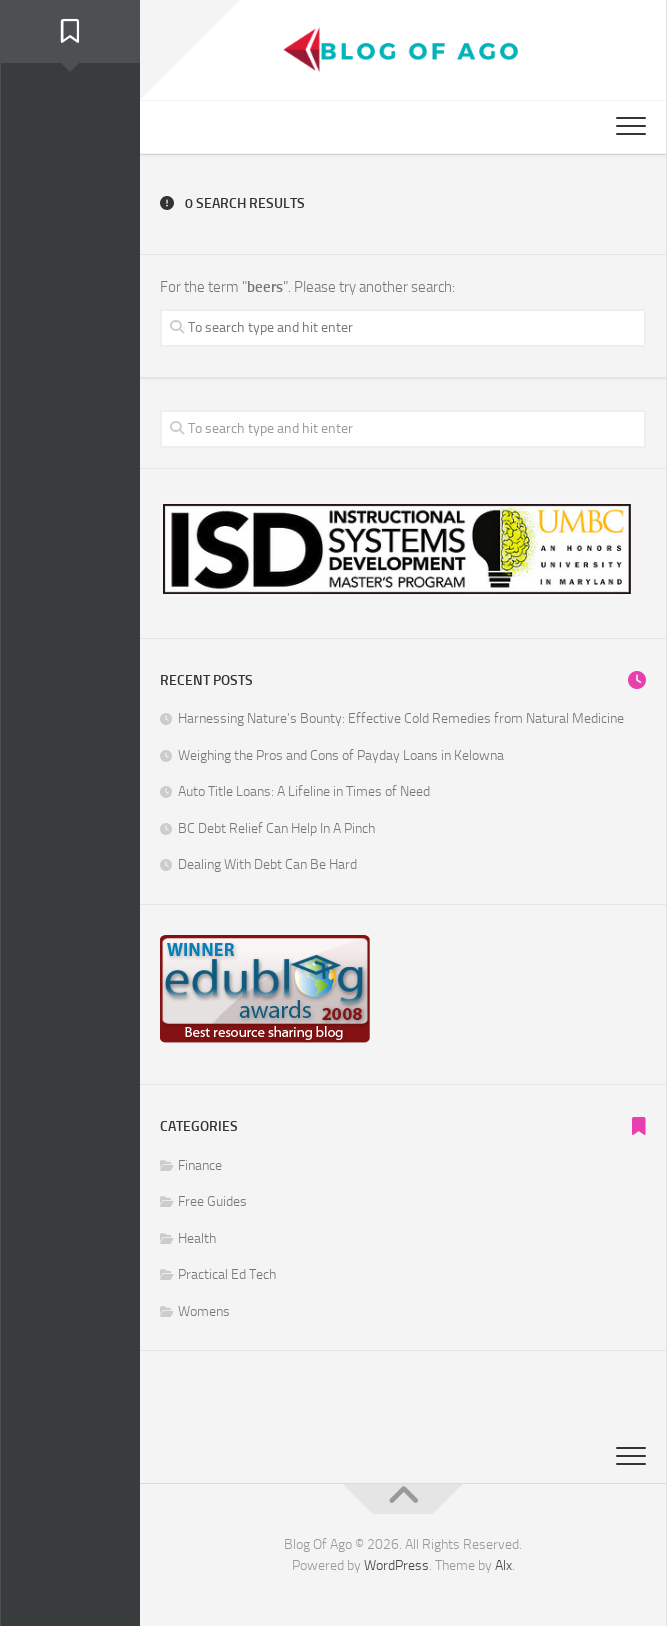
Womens (204, 1311)
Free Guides (212, 1201)
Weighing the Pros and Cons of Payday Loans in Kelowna (341, 755)
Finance (200, 1165)
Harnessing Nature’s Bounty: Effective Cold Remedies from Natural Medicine (401, 718)
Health (197, 1238)
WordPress (396, 1565)
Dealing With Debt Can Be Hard (267, 864)
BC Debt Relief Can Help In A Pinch (276, 828)
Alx (503, 1565)
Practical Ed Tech (227, 1274)
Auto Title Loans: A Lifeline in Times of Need (304, 791)
